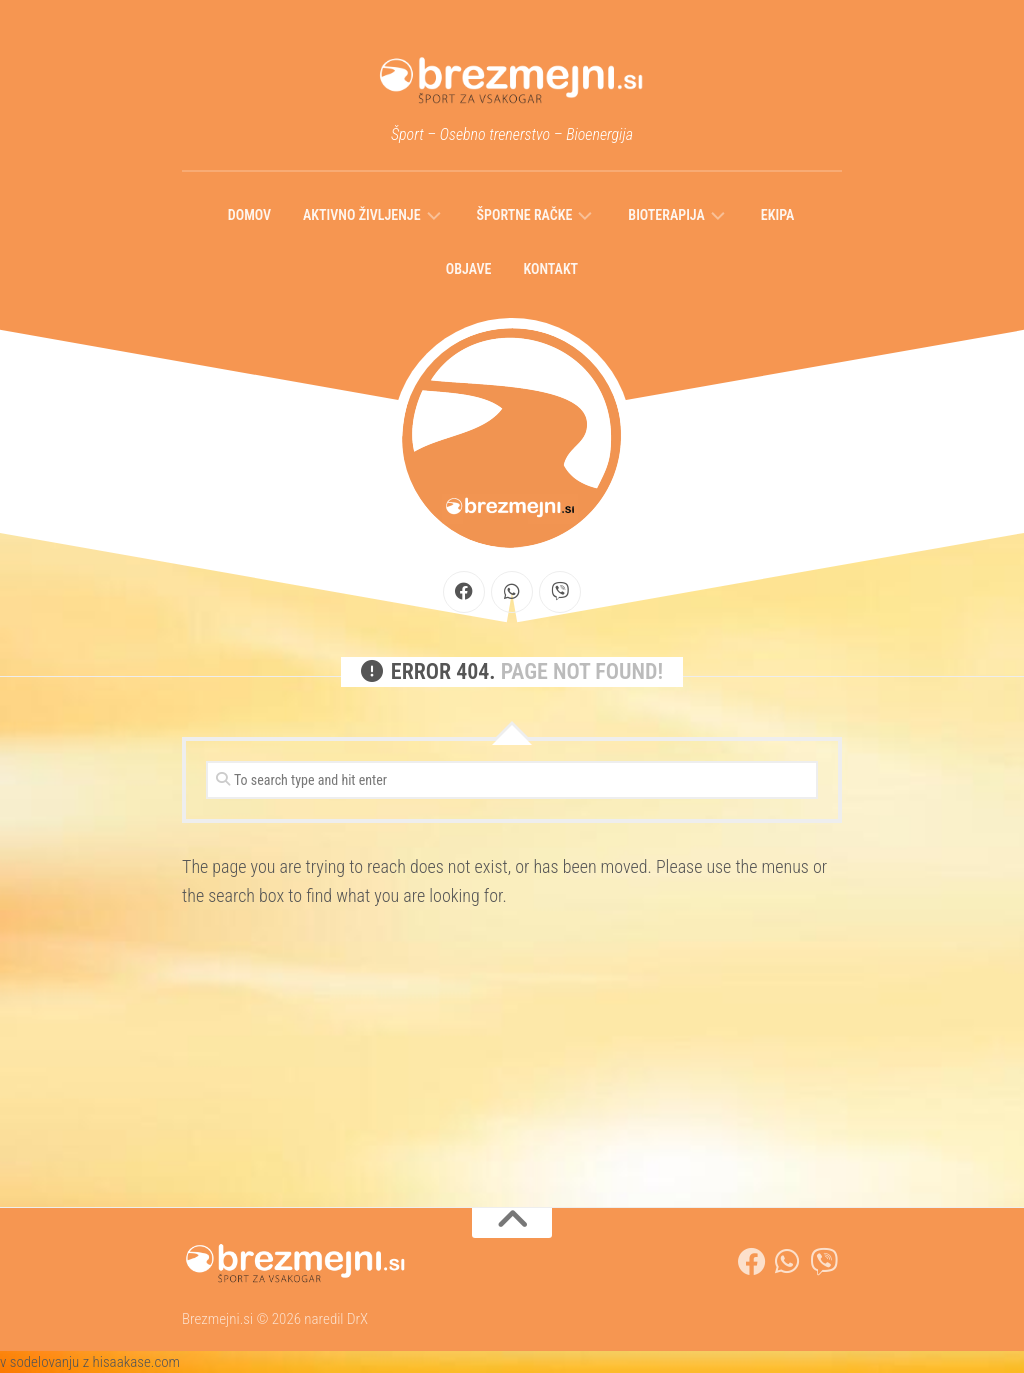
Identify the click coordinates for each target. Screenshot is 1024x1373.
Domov (249, 215)
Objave (469, 269)
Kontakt (550, 269)
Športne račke (525, 215)
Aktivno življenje (361, 215)
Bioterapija (666, 215)
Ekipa (777, 215)
